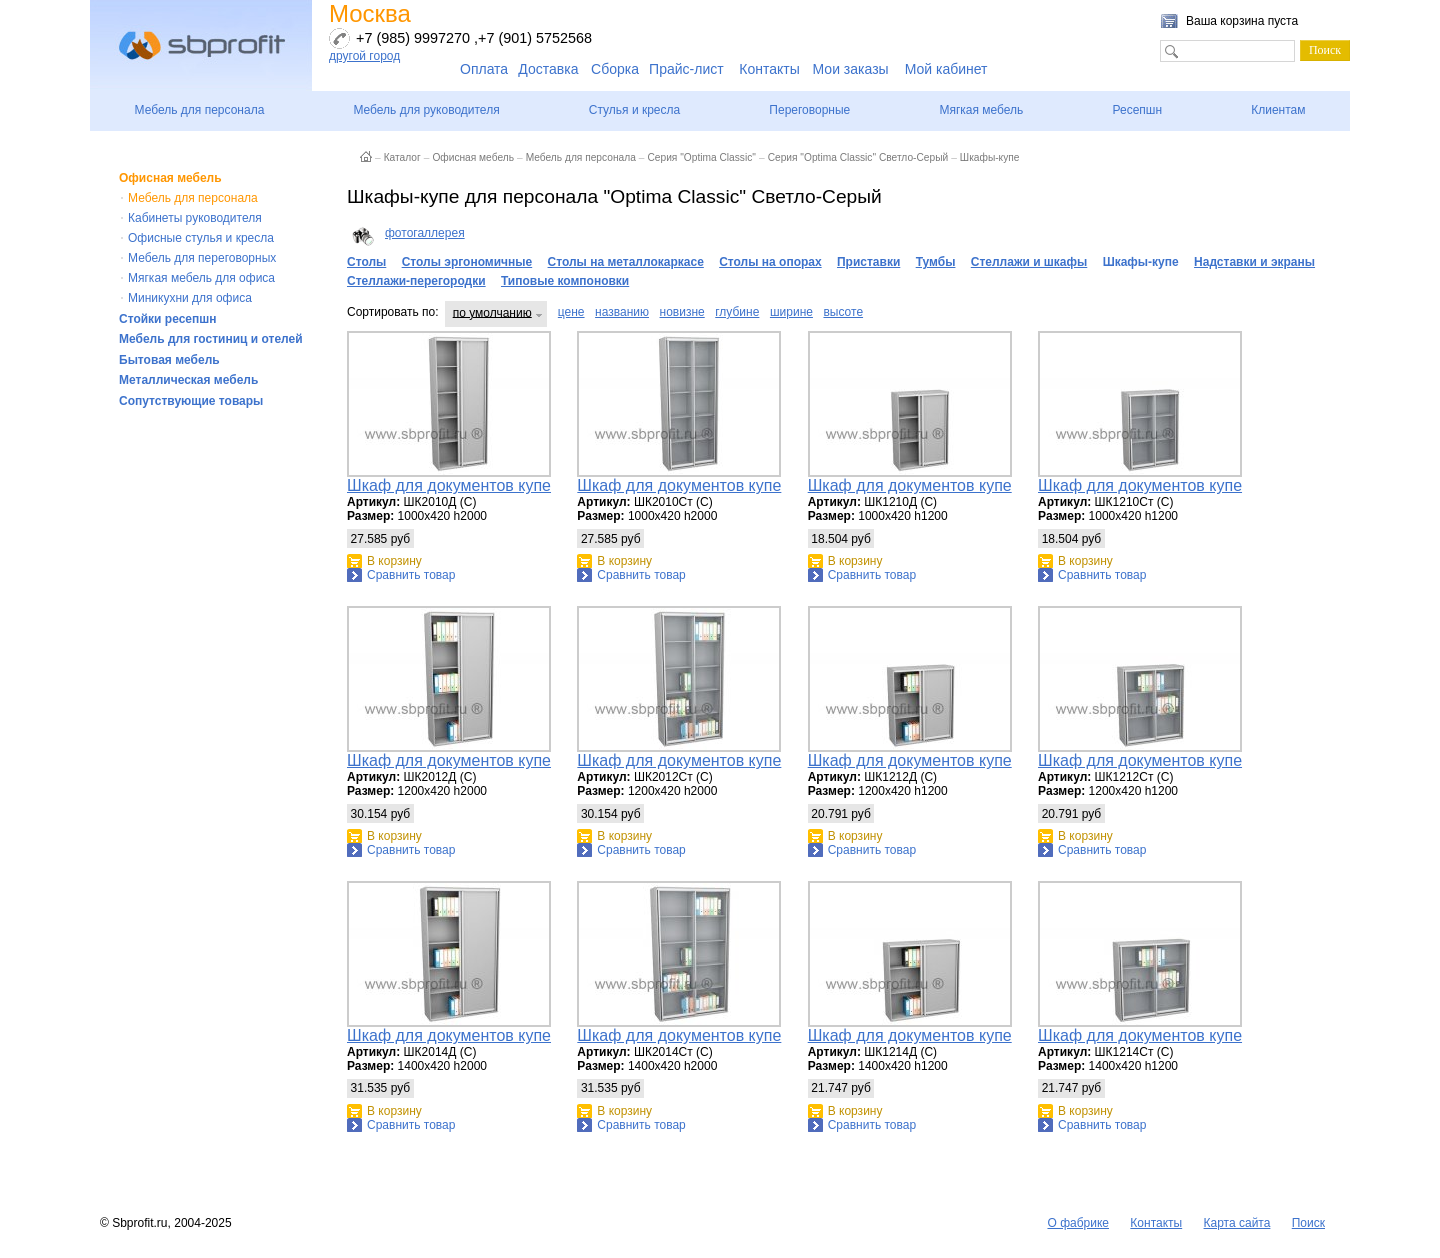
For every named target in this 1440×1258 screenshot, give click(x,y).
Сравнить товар (411, 575)
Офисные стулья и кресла (201, 238)
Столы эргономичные (467, 262)
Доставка (548, 69)
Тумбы (936, 262)
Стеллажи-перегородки (416, 281)
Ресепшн (1137, 110)
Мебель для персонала (200, 110)
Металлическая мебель (188, 380)
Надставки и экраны (1254, 262)
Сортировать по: (393, 312)
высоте (843, 312)
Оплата (484, 69)
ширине (791, 312)
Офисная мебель (170, 178)
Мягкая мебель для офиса (201, 278)
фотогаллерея (425, 233)
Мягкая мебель (981, 110)
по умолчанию (492, 312)
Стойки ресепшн (168, 319)
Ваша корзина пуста (1242, 21)
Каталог (402, 157)
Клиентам (1278, 110)
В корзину (394, 561)
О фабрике (1078, 1223)
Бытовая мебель (169, 360)
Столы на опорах (770, 262)
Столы (366, 262)
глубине (737, 312)
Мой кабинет (946, 69)
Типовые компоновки (565, 281)
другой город (364, 56)
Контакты (769, 69)
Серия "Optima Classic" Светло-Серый (858, 157)
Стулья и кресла (634, 110)
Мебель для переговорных (202, 258)
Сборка (615, 69)
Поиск (1308, 1223)
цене (571, 312)
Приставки (868, 262)
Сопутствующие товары (191, 401)
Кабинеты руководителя (195, 218)
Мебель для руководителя (426, 110)
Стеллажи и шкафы (1029, 262)
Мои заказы (851, 69)
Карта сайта (1237, 1223)
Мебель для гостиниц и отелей (211, 339)
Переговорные (809, 110)
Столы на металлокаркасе (626, 262)
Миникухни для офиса (190, 298)
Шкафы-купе (990, 157)
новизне (682, 312)
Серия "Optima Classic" (701, 157)
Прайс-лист (686, 69)
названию (622, 312)
